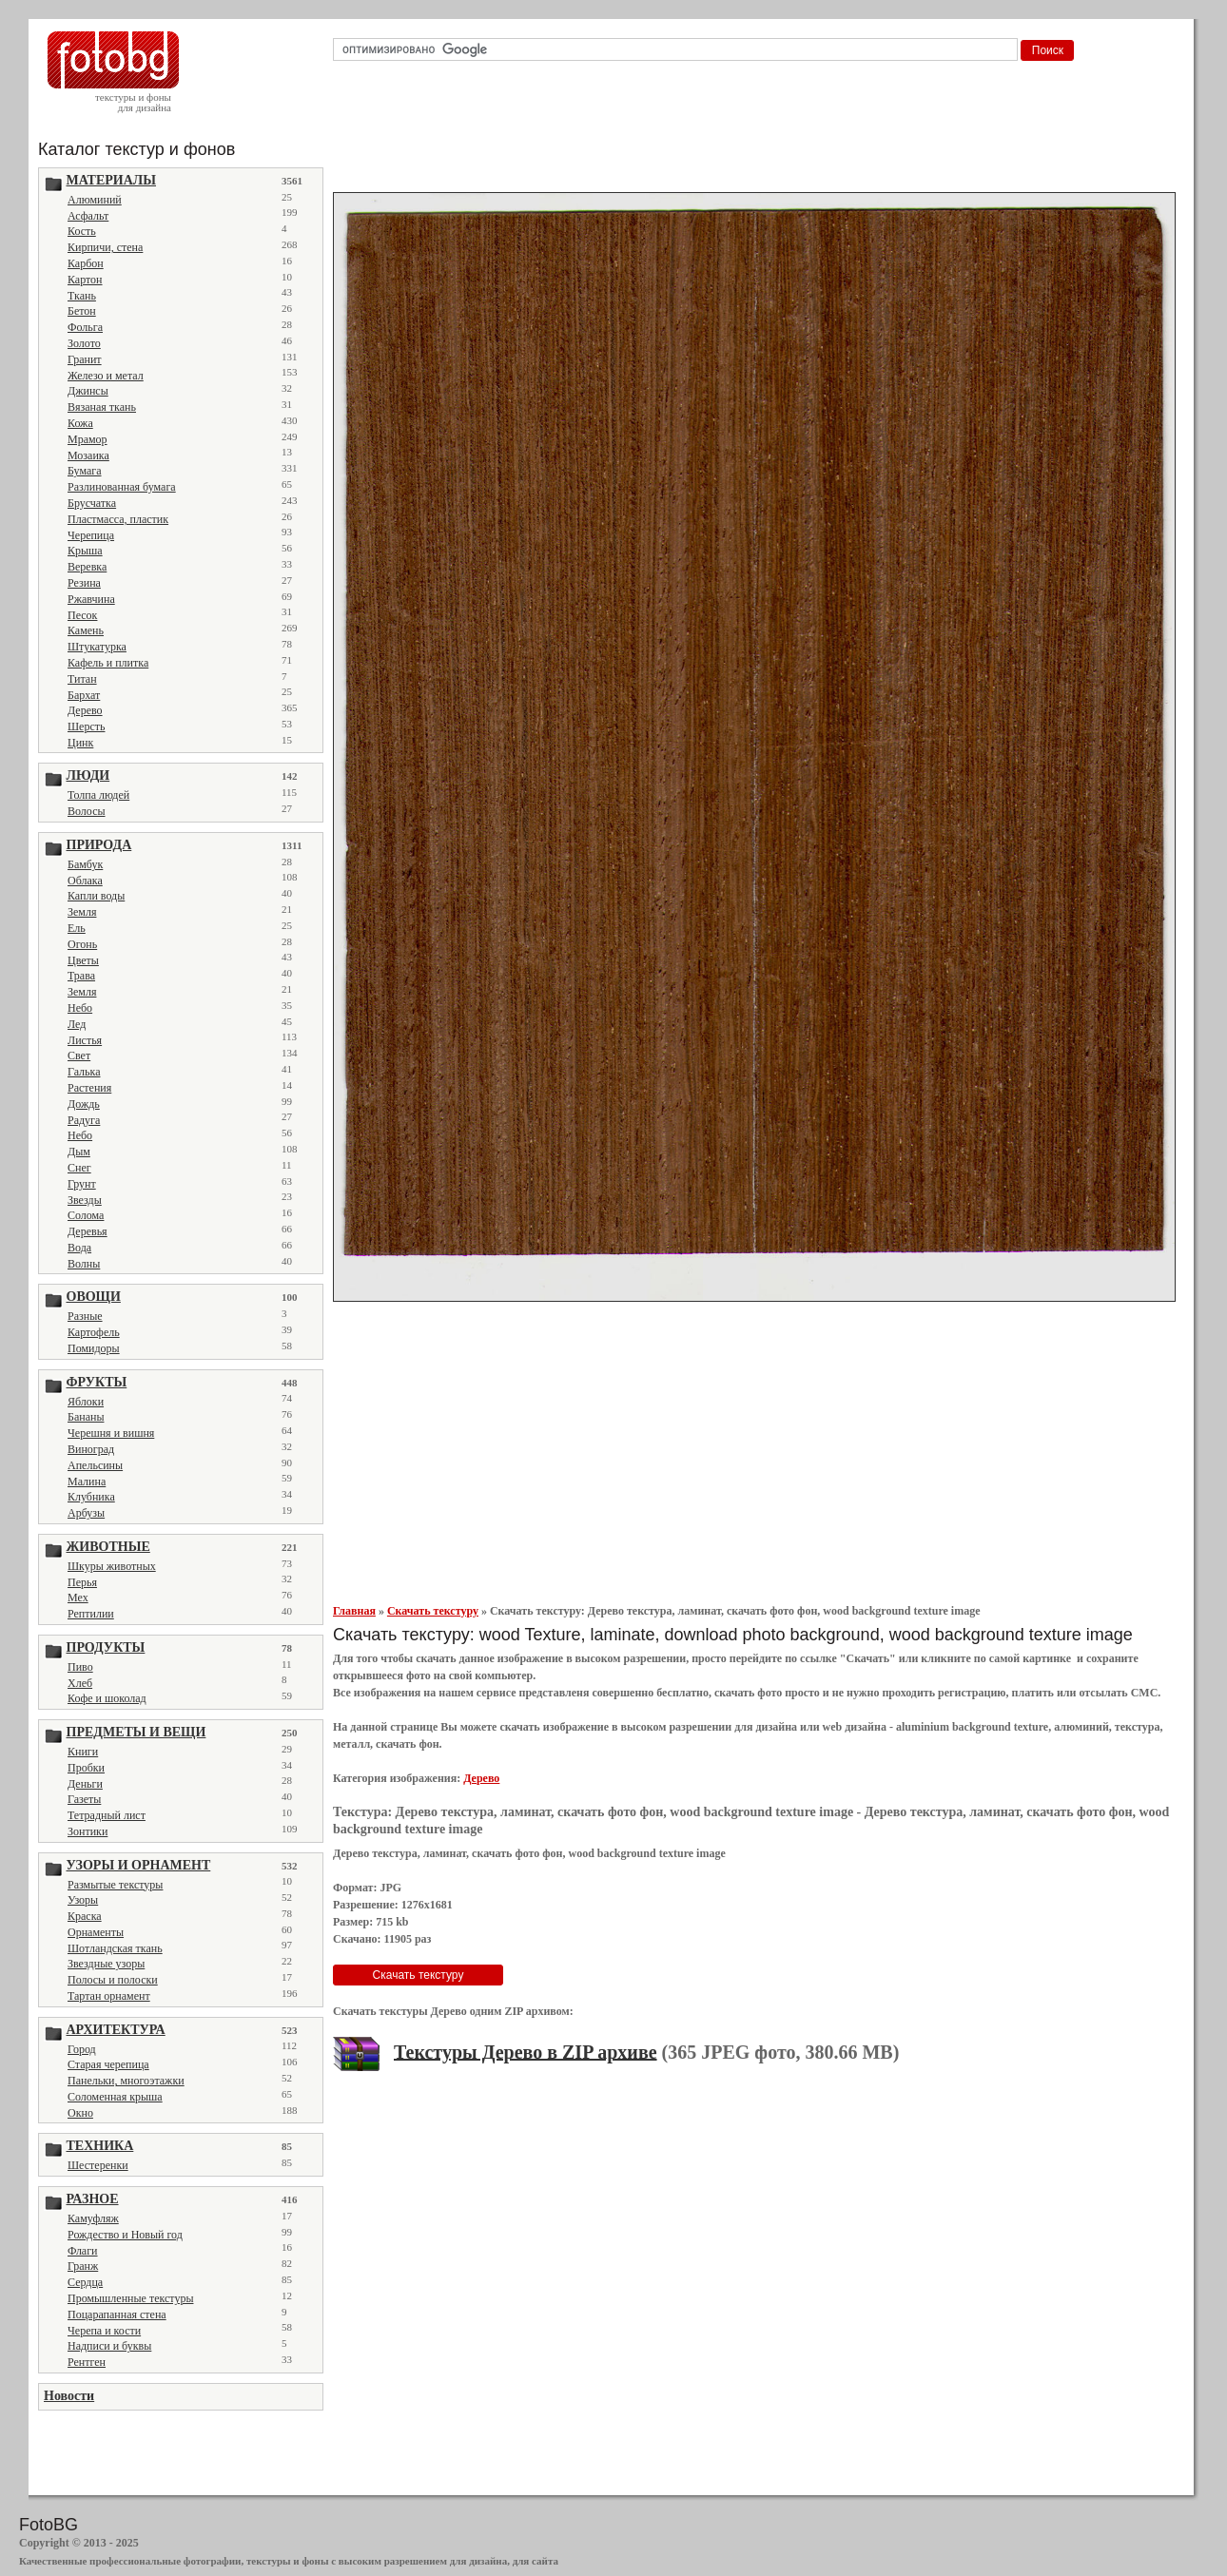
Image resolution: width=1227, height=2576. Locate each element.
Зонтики (87, 1831)
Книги (83, 1751)
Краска (85, 1916)
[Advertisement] (757, 132)
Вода (79, 1247)
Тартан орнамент (109, 1996)
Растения (89, 1087)
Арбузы (86, 1513)
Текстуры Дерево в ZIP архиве (525, 2051)
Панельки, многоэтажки (126, 2080)
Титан (82, 679)
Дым (79, 1151)
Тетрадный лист (107, 1815)
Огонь (82, 944)
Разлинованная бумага (122, 487)
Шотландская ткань (115, 1948)
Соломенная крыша (115, 2096)
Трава (81, 975)
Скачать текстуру (432, 1610)
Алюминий (95, 199)
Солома (86, 1215)
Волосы (87, 811)
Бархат (84, 695)
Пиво (80, 1667)
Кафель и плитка (108, 662)
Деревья (87, 1231)
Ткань (82, 295)
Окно (80, 2113)
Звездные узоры (106, 1963)
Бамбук (85, 864)
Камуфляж (93, 2218)
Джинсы (88, 390)
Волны (84, 1263)
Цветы (83, 960)
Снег (79, 1167)
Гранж (83, 2266)
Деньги (85, 1784)
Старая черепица (108, 2064)
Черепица (91, 535)
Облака (85, 880)
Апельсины (95, 1465)
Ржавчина (91, 599)
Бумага (85, 470)
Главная (354, 1610)
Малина (87, 1481)
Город (82, 2049)
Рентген (87, 2362)
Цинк (80, 742)
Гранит (85, 359)
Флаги (83, 2250)
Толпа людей (98, 795)
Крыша (85, 550)
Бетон (82, 311)
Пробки (86, 1767)
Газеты (84, 1799)
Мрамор (87, 439)
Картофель (94, 1332)
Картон (85, 279)
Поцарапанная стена (117, 2314)
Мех (78, 1597)
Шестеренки (98, 2165)
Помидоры (94, 1348)
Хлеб (80, 1683)
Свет (79, 1055)
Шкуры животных (112, 1566)
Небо (80, 1008)
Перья (82, 1582)
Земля (82, 912)
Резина (84, 583)
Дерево (85, 710)
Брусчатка (92, 503)
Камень (86, 630)
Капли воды (96, 895)
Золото (84, 343)
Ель (77, 928)
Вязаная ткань (102, 407)
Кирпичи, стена (105, 247)
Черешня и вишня (111, 1433)
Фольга (85, 327)
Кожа (80, 423)
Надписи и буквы (109, 2346)
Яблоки (86, 1401)
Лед (77, 1024)
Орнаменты (96, 1932)
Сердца (85, 2282)
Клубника (91, 1496)
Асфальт (88, 216)
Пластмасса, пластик (118, 519)
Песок (82, 615)
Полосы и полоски (113, 1979)
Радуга (84, 1120)
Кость (82, 231)
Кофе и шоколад (107, 1698)
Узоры (83, 1900)
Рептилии (91, 1613)
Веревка (87, 566)
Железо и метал (106, 375)
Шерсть (86, 726)
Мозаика (88, 455)
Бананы (86, 1417)
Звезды (85, 1200)
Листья (85, 1040)
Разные (85, 1316)
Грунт (82, 1184)
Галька (84, 1071)
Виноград (91, 1449)
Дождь (84, 1104)
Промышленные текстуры (130, 2298)
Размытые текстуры (115, 1884)
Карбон (86, 263)
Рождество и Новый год (125, 2234)
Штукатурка (97, 646)
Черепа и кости (104, 2330)
